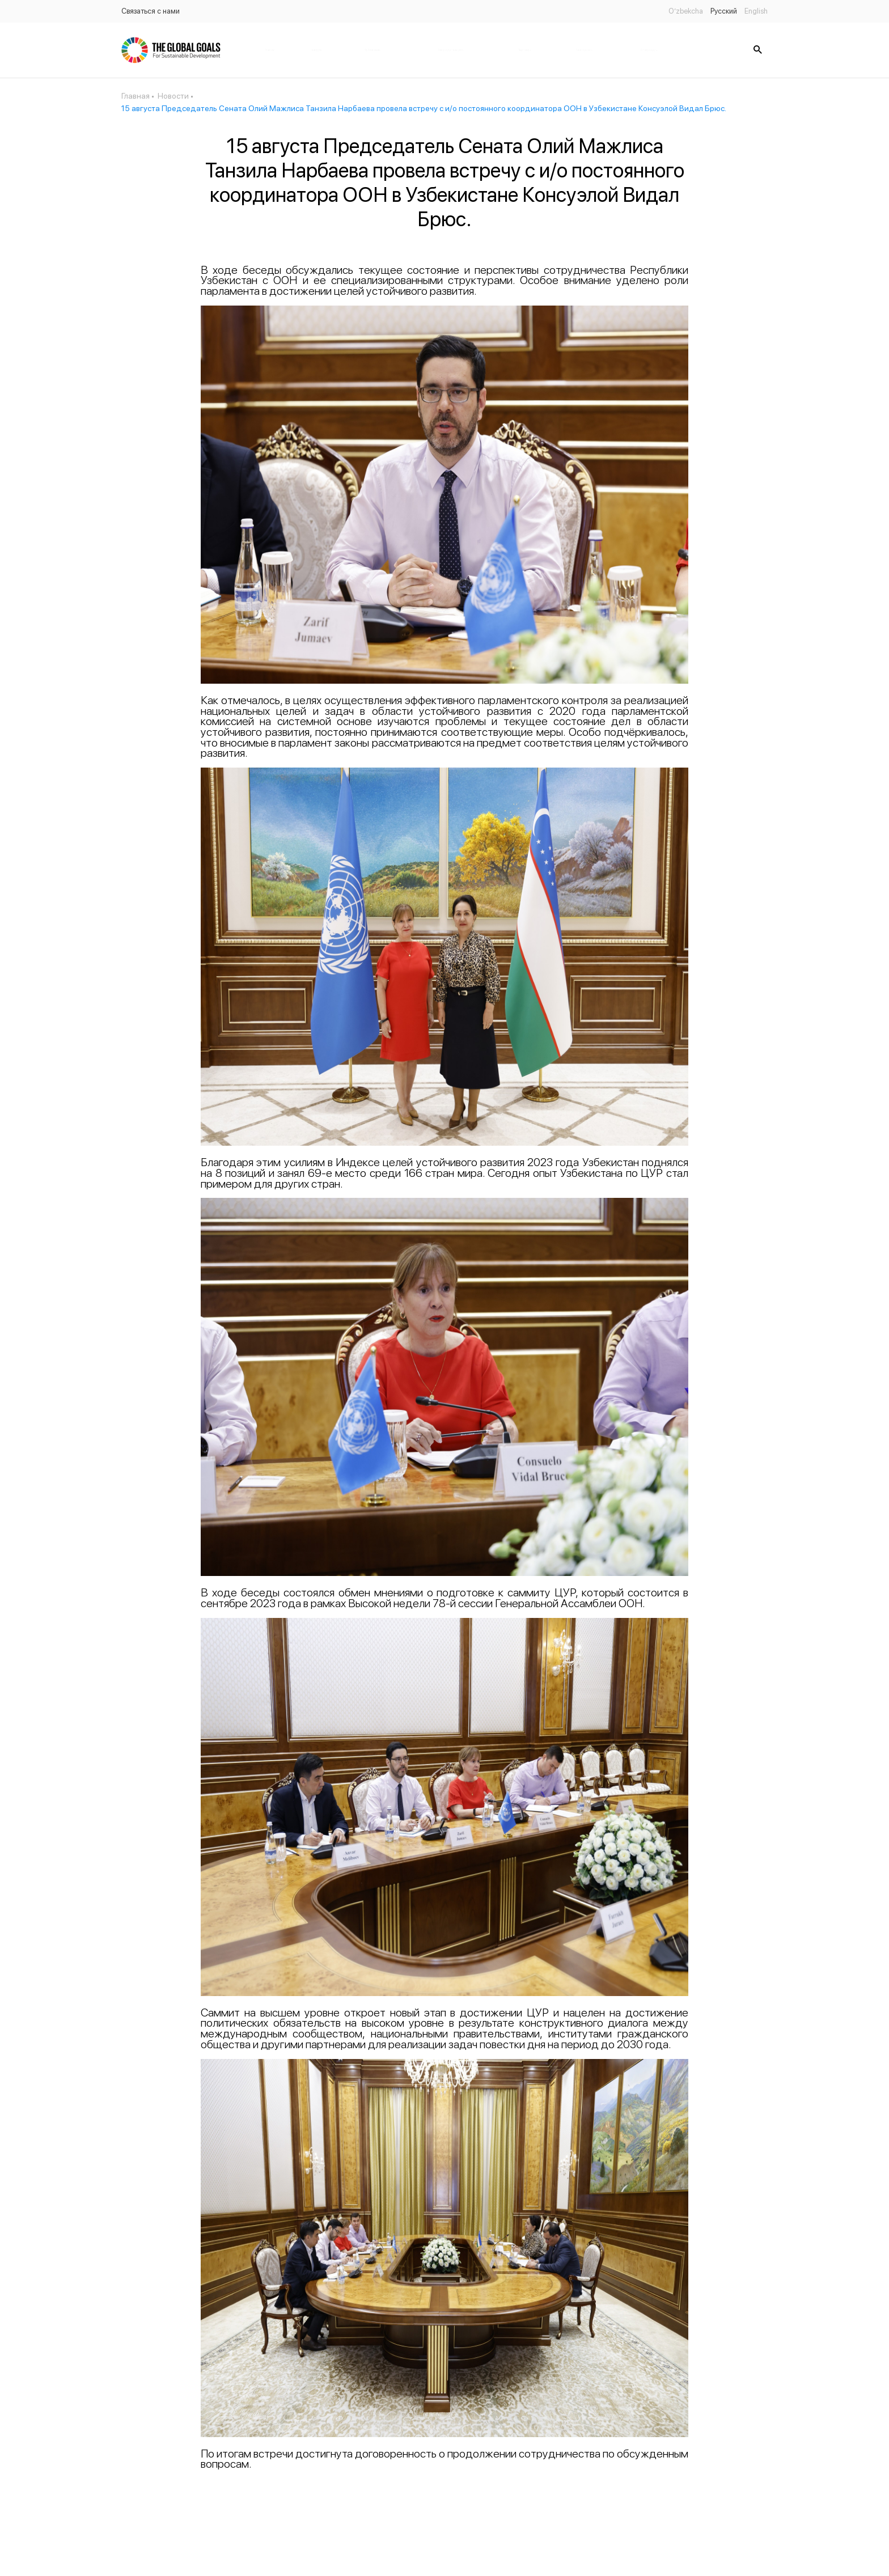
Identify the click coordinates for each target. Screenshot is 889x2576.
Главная (269, 50)
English (756, 11)
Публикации (372, 50)
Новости (316, 50)
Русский (723, 11)
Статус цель (649, 50)
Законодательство (450, 50)
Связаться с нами (150, 11)
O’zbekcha (685, 11)
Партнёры (524, 50)
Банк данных (584, 50)
